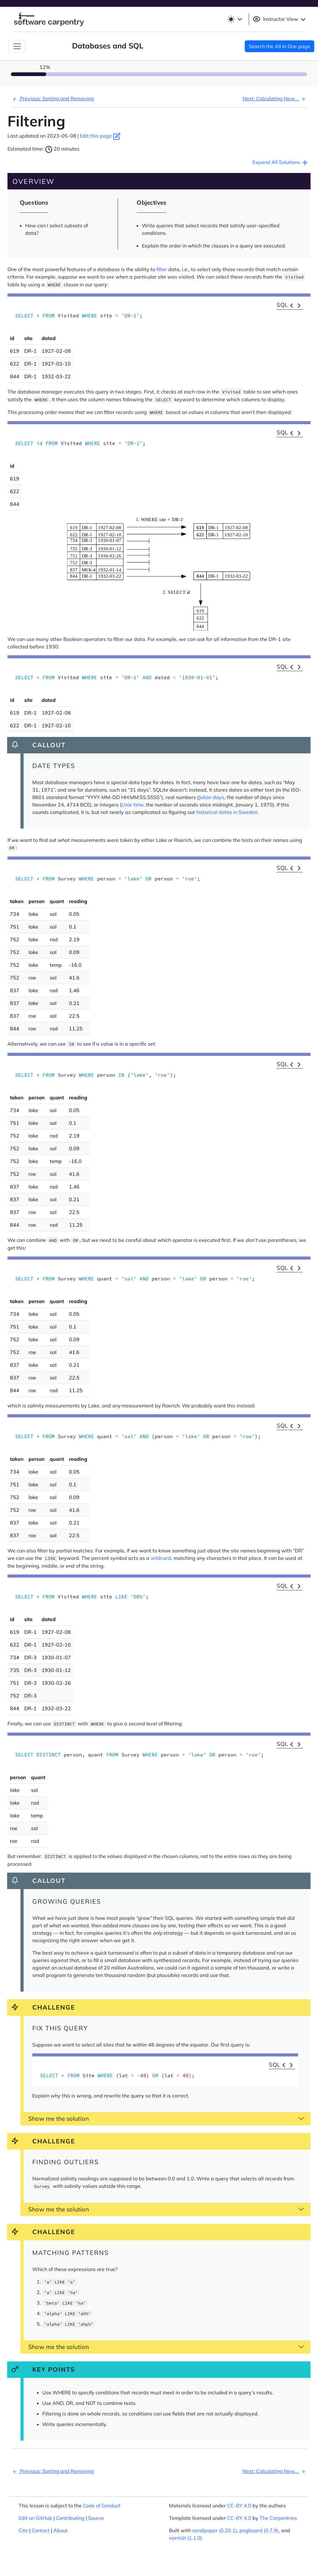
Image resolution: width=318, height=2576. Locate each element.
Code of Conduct (101, 2505)
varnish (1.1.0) (185, 2538)
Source (96, 2518)
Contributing (70, 2518)
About (60, 2530)
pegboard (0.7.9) (259, 2530)
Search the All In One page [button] (279, 46)
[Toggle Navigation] (17, 46)
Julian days (211, 797)
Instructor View (280, 19)
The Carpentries (278, 2518)
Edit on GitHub (35, 2518)
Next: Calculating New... (275, 98)
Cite (23, 2530)
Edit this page (100, 136)
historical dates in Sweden (226, 812)
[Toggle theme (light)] (234, 19)
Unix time (132, 805)
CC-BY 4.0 (239, 2505)
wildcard (161, 1558)
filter (162, 269)
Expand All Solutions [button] (280, 162)
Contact (41, 2530)
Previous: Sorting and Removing (52, 98)
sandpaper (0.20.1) (214, 2530)
